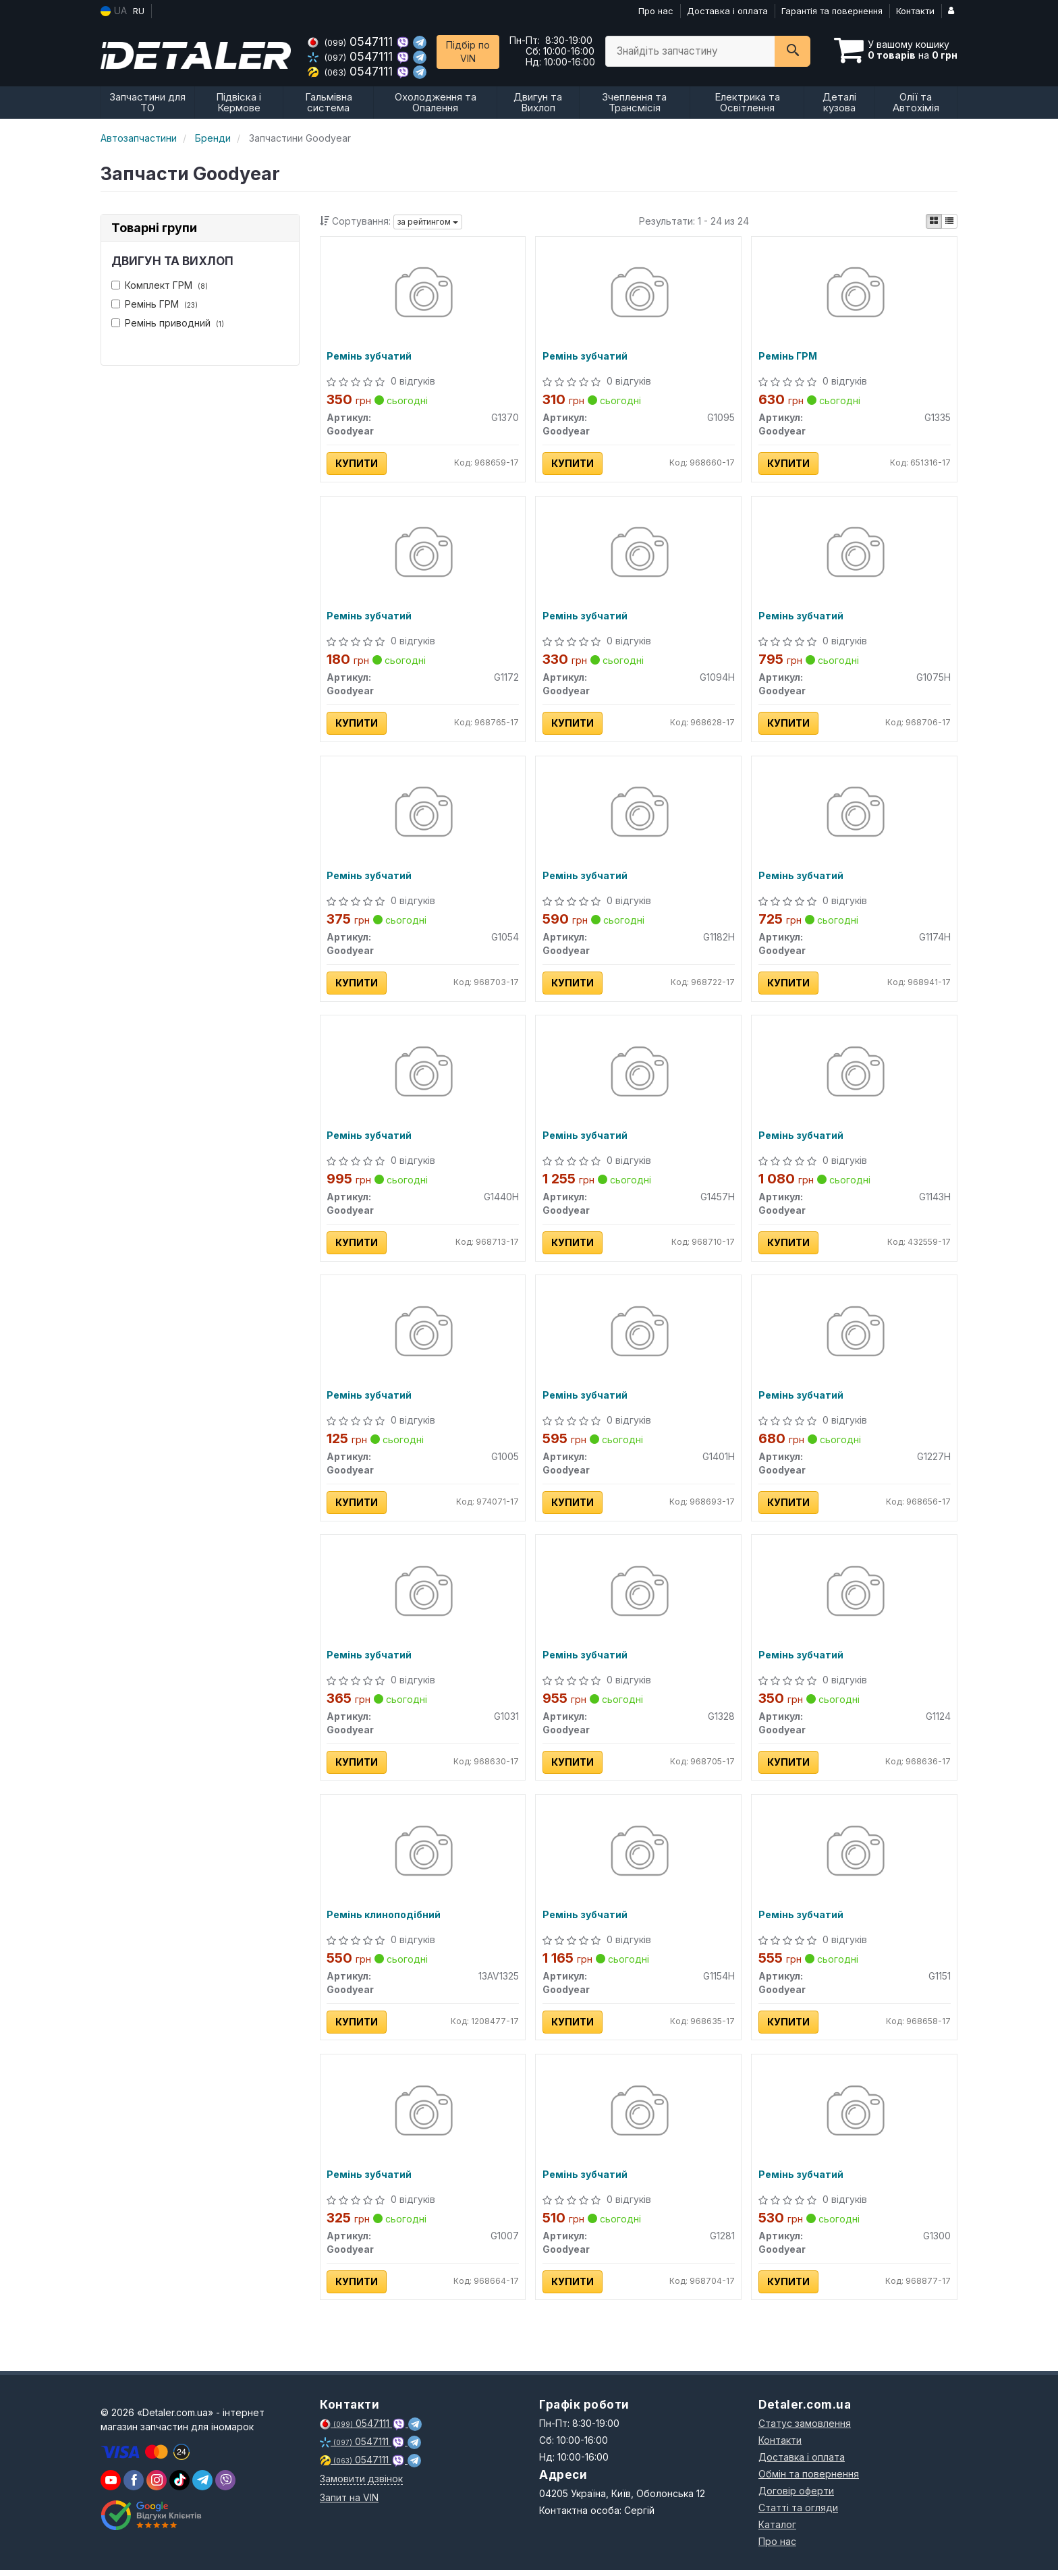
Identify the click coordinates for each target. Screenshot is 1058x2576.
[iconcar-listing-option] (949, 221)
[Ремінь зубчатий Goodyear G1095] (638, 294)
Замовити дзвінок (361, 2484)
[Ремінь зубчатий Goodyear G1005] (422, 1336)
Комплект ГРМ (159, 285)
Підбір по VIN (468, 51)
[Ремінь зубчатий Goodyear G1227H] (854, 1336)
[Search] (792, 51)
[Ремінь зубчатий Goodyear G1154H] (638, 1857)
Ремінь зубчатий (369, 357)
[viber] (133, 2486)
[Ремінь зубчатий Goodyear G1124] (854, 1596)
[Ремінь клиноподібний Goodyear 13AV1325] (422, 1857)
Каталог (777, 2530)
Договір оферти (796, 2496)
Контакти (915, 10)
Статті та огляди (798, 2513)
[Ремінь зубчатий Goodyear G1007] (422, 2117)
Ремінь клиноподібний (384, 1919)
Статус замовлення (804, 2429)
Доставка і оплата (727, 10)
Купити (357, 464)
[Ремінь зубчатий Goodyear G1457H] (638, 1076)
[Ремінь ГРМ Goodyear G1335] (854, 294)
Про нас (655, 10)
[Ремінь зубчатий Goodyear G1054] (422, 815)
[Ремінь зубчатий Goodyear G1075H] (854, 555)
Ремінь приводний (167, 323)
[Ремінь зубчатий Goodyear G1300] (854, 2117)
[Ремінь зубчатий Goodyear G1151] (854, 1857)
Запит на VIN (349, 2503)
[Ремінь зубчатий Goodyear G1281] (638, 2117)
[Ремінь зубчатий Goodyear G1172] (422, 555)
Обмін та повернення (808, 2480)
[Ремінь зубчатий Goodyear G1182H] (638, 815)
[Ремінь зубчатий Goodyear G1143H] (854, 1076)
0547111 (352, 41)
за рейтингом (427, 222)
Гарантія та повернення (832, 10)
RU (138, 10)
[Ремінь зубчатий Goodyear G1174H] (854, 815)
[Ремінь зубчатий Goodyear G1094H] (638, 555)
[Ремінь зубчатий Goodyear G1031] (422, 1596)
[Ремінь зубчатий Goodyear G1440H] (422, 1076)
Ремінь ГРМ (154, 304)
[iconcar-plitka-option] (934, 221)
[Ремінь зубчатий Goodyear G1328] (638, 1596)
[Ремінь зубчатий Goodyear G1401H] (638, 1336)
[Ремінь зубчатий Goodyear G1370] (422, 294)
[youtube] (111, 2486)
